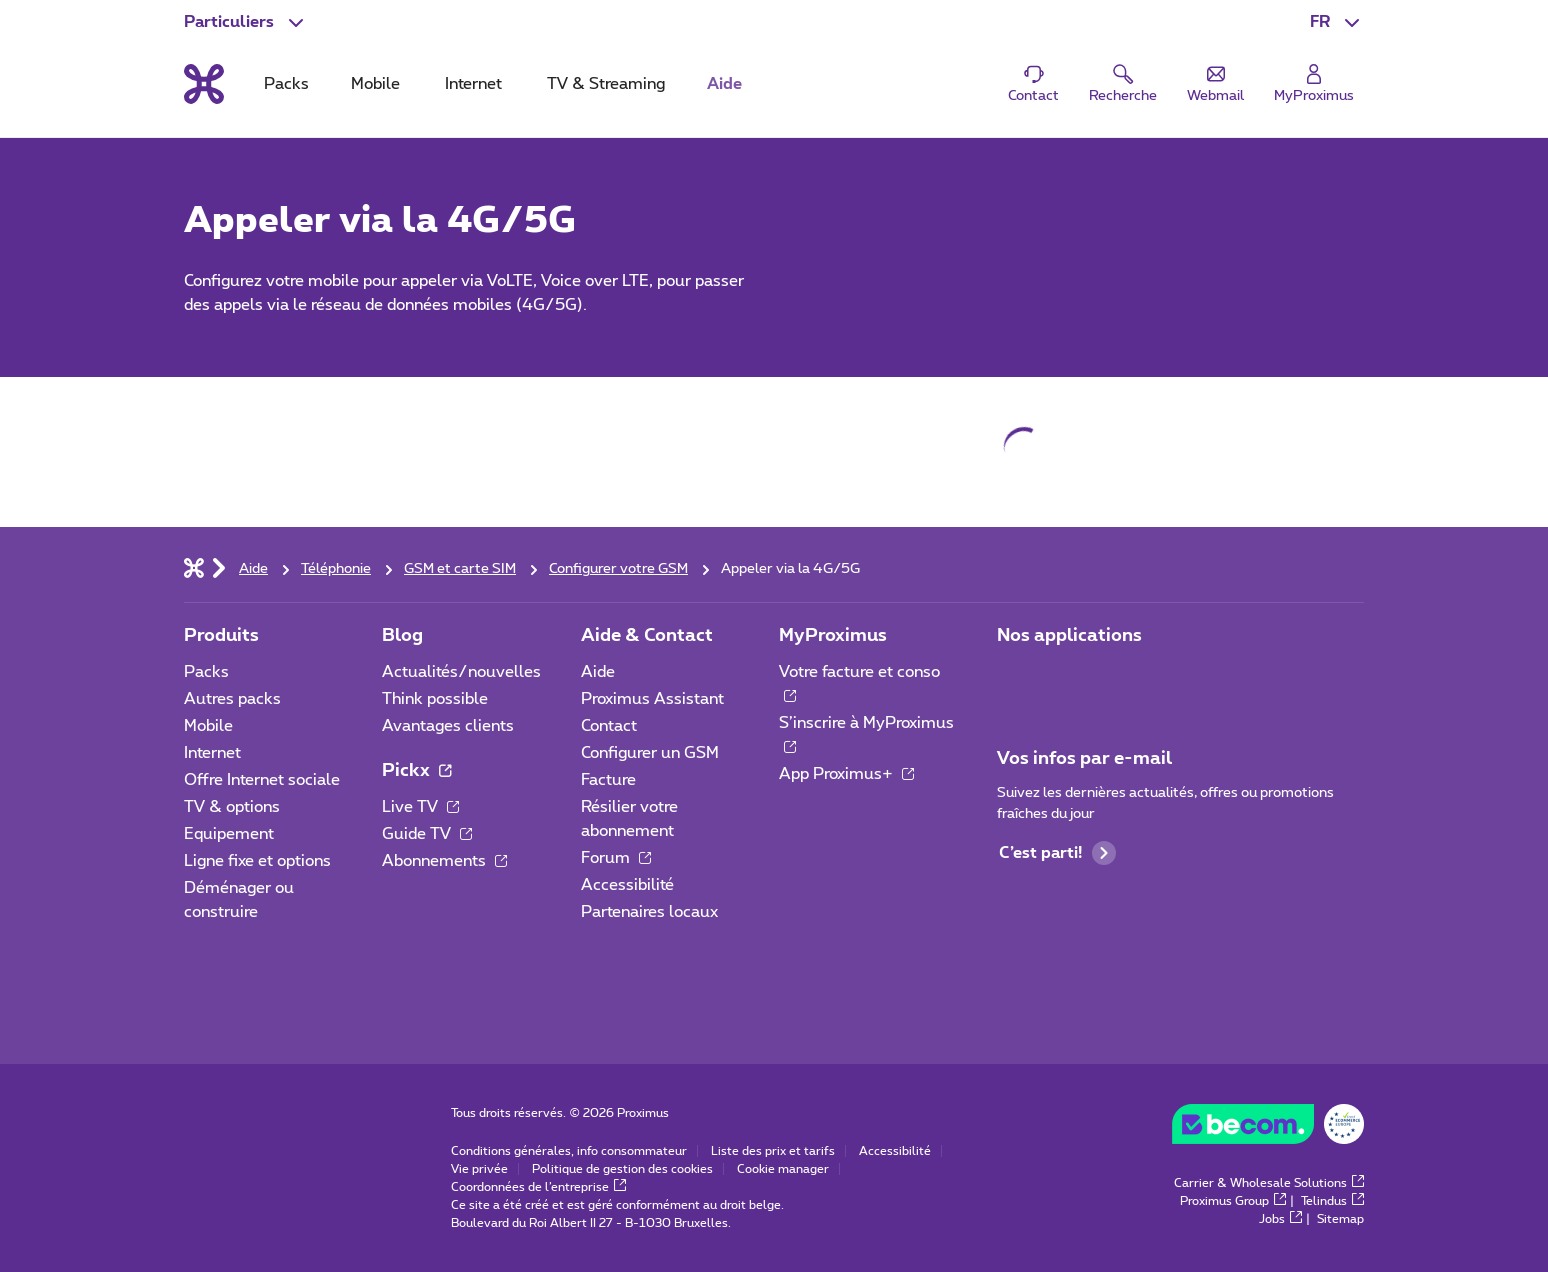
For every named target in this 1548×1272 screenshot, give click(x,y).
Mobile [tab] (375, 84)
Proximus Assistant (652, 699)
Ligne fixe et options (257, 861)
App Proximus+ (846, 774)
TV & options (232, 807)
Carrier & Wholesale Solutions (1269, 1183)
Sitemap (1340, 1219)
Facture (608, 780)
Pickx (416, 771)
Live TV (420, 807)
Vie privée (479, 1169)
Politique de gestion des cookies (622, 1169)
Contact (609, 726)
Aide (598, 672)
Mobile (208, 726)
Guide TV (427, 834)
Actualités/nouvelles (461, 672)
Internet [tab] (473, 84)
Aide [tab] (724, 84)
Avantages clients (448, 726)
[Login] (1314, 84)
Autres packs (232, 699)
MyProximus (833, 636)
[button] (1337, 22)
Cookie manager (783, 1169)
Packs (206, 672)
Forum (616, 858)
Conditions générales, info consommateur (569, 1151)
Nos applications (1069, 636)
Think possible (435, 699)
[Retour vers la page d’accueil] (204, 84)
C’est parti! (1057, 853)
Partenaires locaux (649, 912)
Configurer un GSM (650, 753)
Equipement (229, 834)
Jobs (1280, 1219)
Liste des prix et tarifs (773, 1151)
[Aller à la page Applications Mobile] (1015, 678)
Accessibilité (627, 885)
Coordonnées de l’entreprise (538, 1187)
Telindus (1332, 1201)
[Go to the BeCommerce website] (1268, 1129)
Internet (212, 753)
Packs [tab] (286, 84)
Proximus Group (1233, 1201)
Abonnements (444, 861)
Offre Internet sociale (262, 780)
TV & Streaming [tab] (606, 84)
